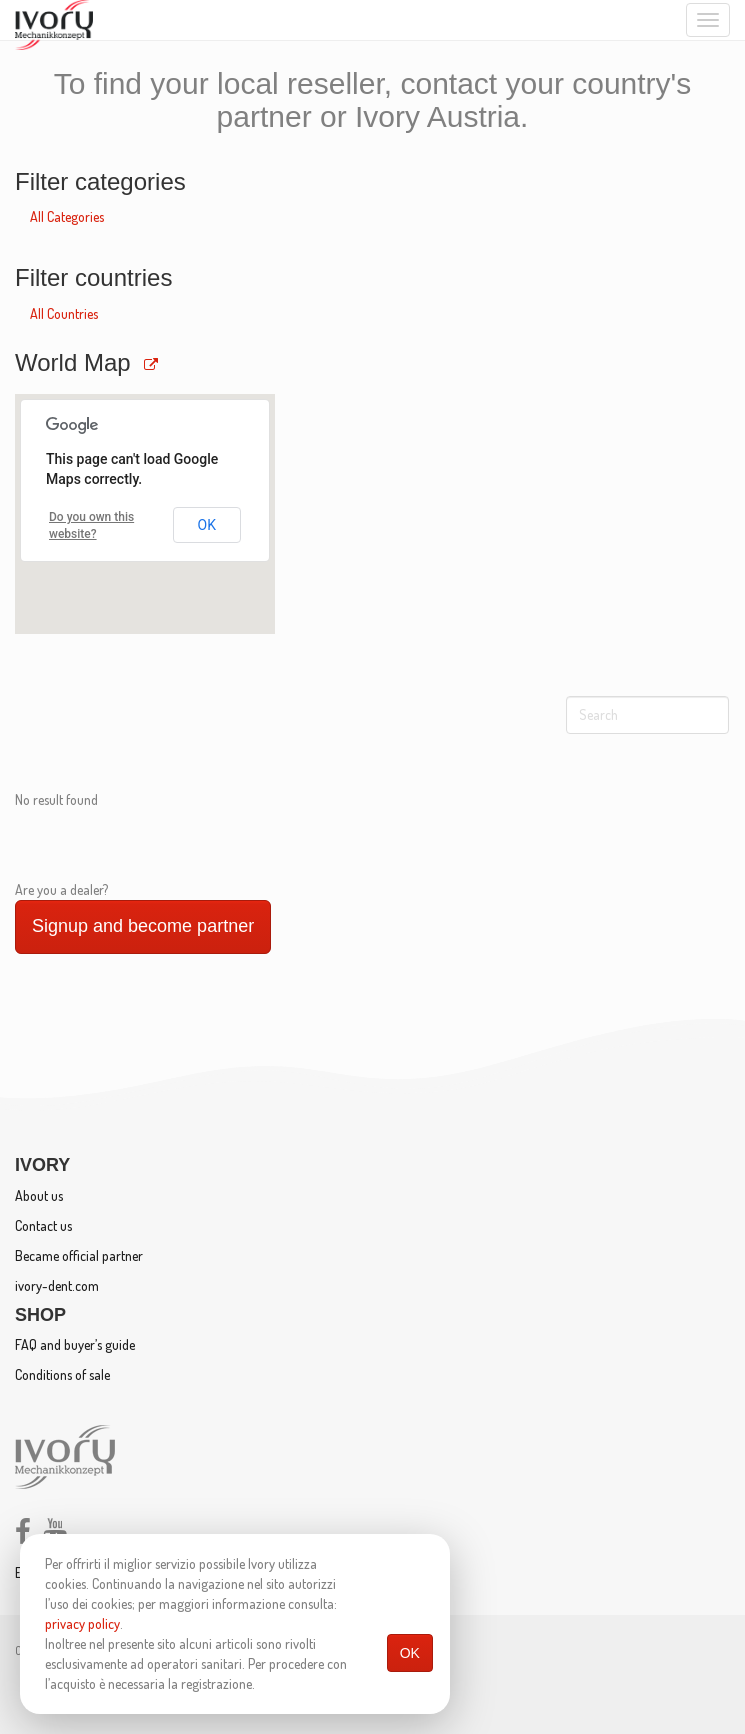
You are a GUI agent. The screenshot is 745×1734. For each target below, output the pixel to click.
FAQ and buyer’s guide (75, 1344)
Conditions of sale (62, 1374)
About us (39, 1195)
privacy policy (82, 1623)
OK (410, 1653)
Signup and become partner (143, 926)
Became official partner (79, 1255)
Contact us (43, 1225)
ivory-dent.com (57, 1285)
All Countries (64, 313)
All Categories (67, 216)
